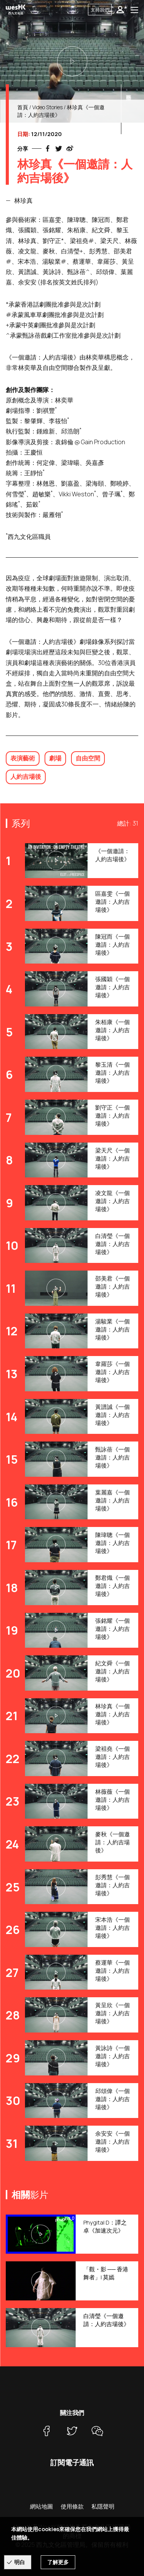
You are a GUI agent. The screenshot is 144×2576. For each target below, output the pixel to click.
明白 (19, 2562)
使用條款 (72, 2506)
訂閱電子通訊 (72, 2463)
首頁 (22, 107)
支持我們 (100, 10)
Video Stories (47, 107)
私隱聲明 (102, 2506)
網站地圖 (41, 2506)
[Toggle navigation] (134, 9)
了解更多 (58, 2562)
